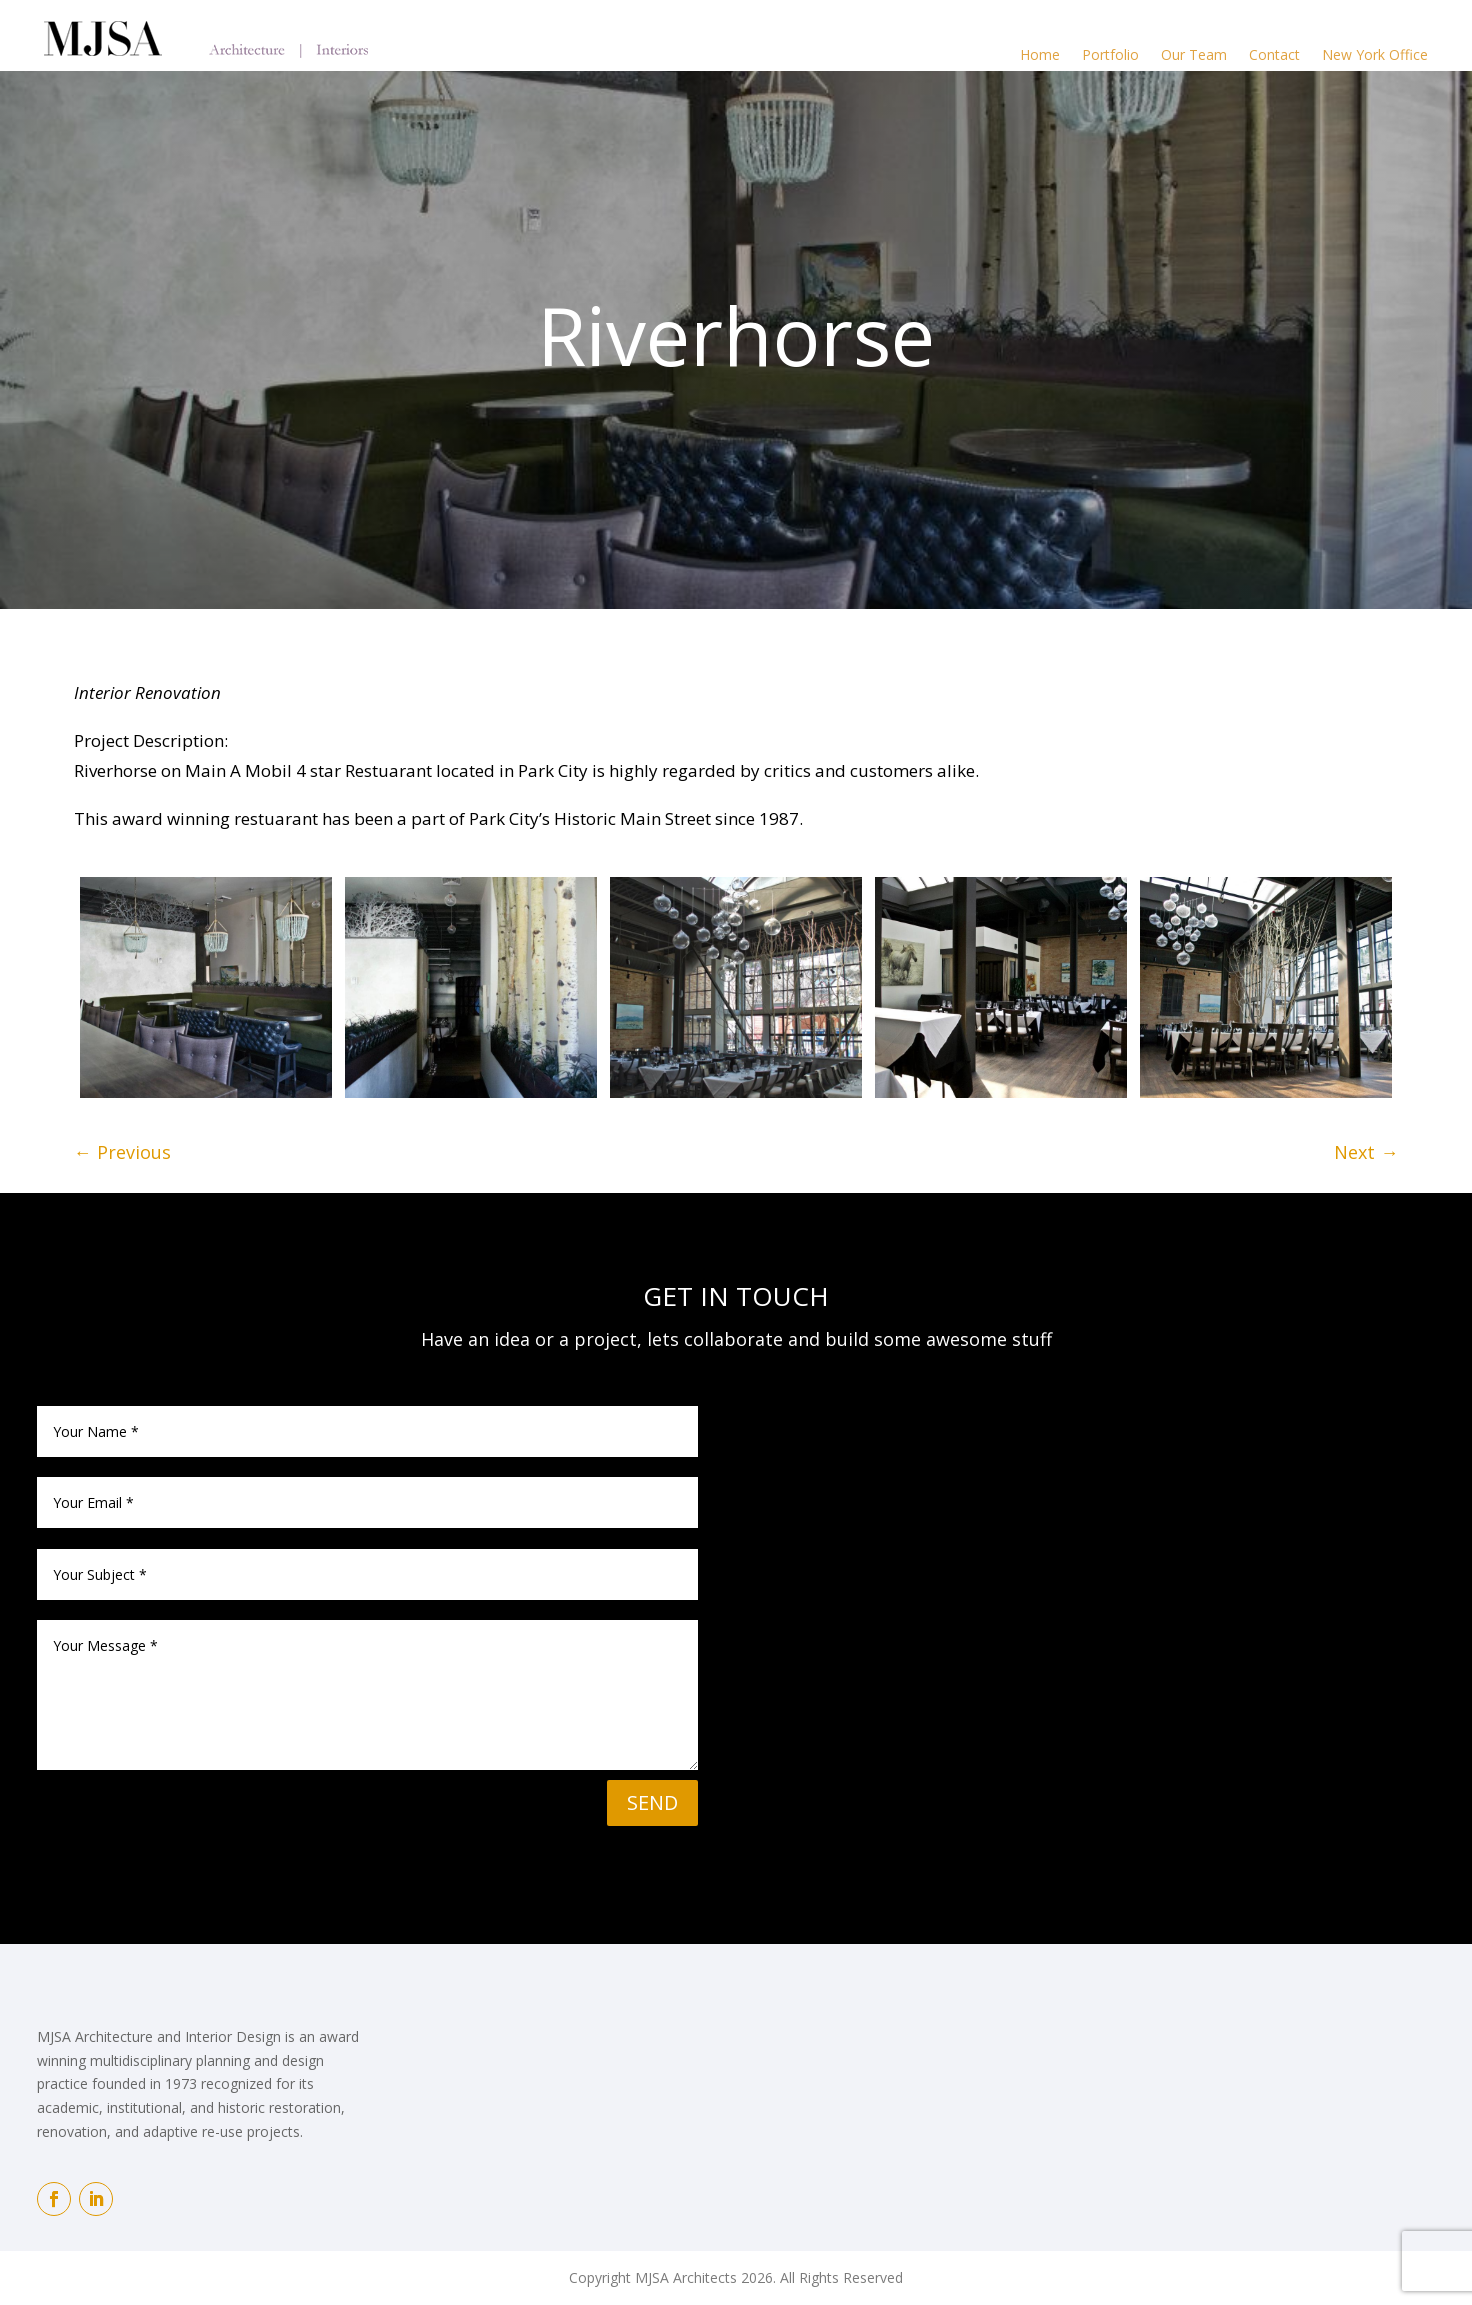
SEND (652, 1802)
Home (1040, 54)
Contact (1274, 54)
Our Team (1194, 54)
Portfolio (1110, 54)
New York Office (1375, 54)
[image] (206, 987)
